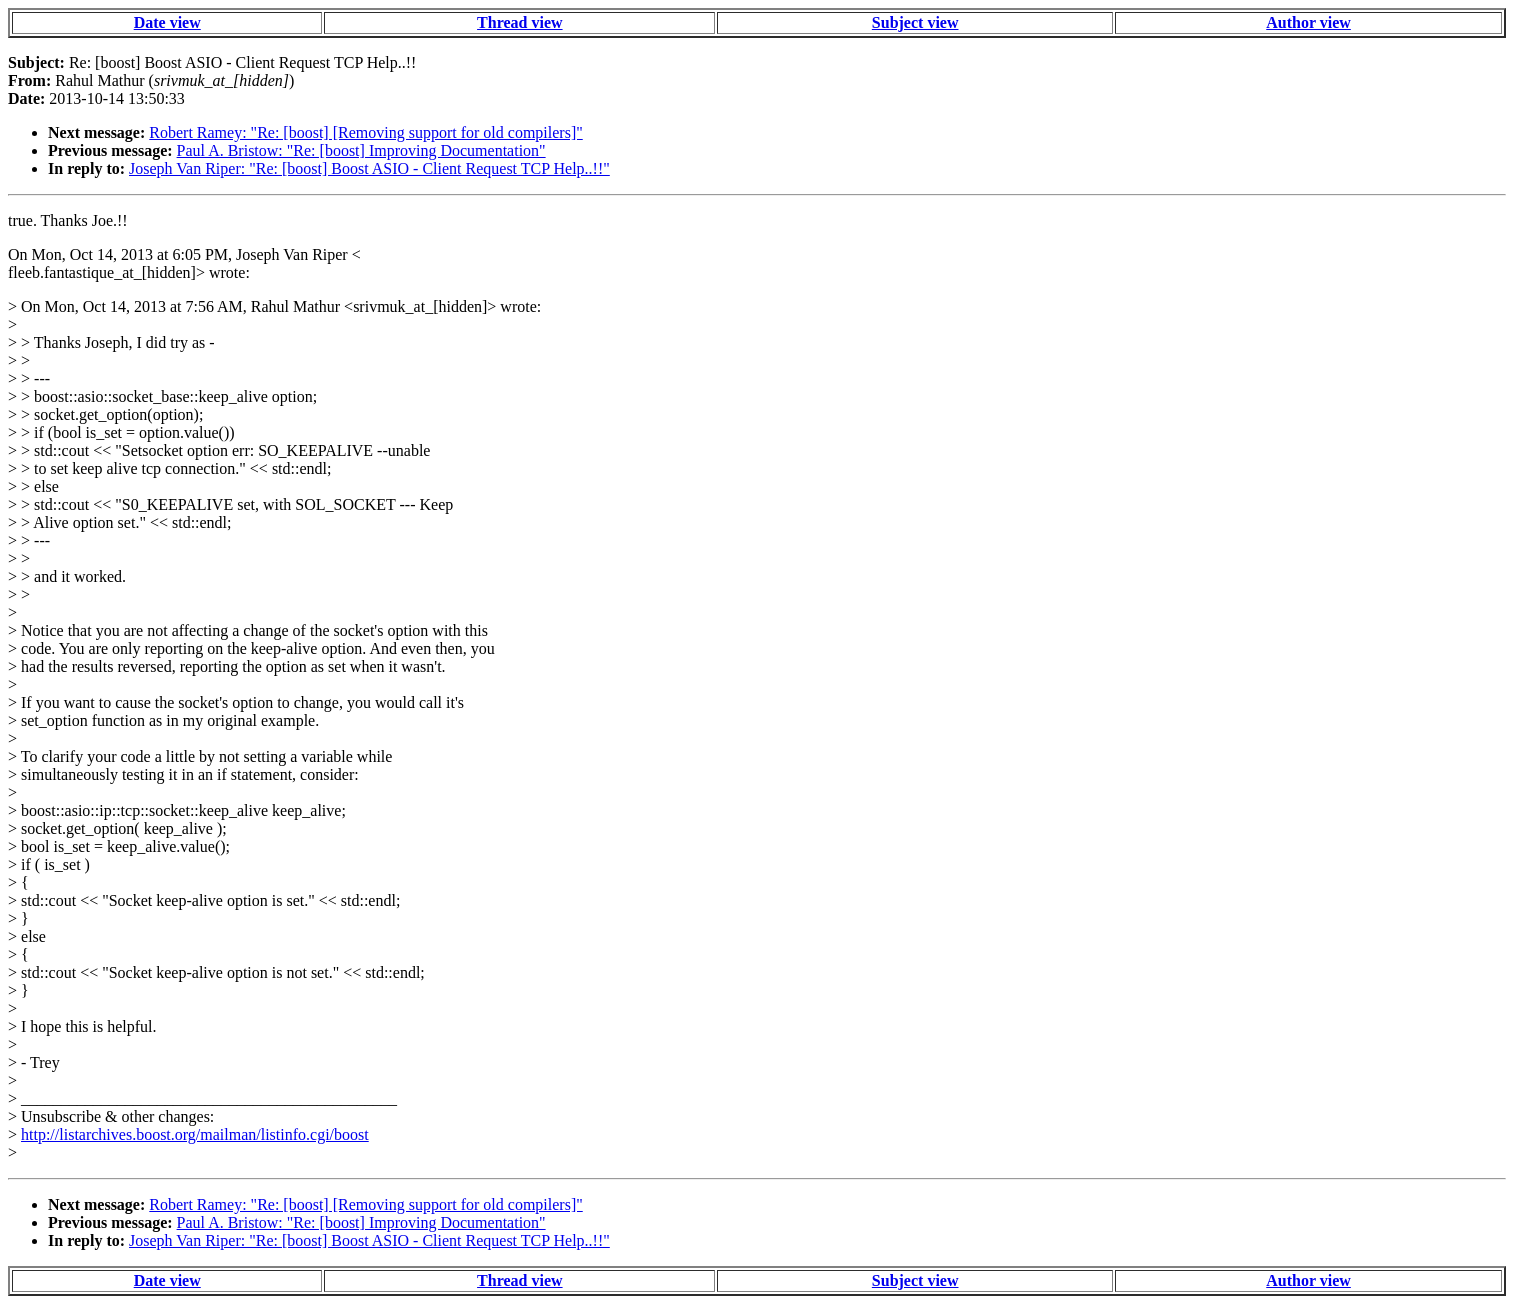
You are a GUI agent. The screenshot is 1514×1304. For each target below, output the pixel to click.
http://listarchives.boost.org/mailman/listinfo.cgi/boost (195, 1134)
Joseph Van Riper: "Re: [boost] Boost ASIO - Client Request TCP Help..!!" (369, 168)
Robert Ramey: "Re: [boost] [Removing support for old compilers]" (365, 132)
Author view (1308, 22)
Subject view (915, 22)
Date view (167, 22)
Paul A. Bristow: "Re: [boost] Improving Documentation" (361, 150)
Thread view (519, 22)
